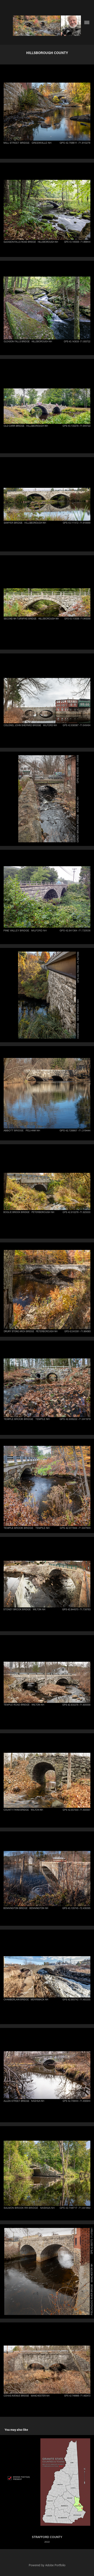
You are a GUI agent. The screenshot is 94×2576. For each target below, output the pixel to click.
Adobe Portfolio (55, 2565)
